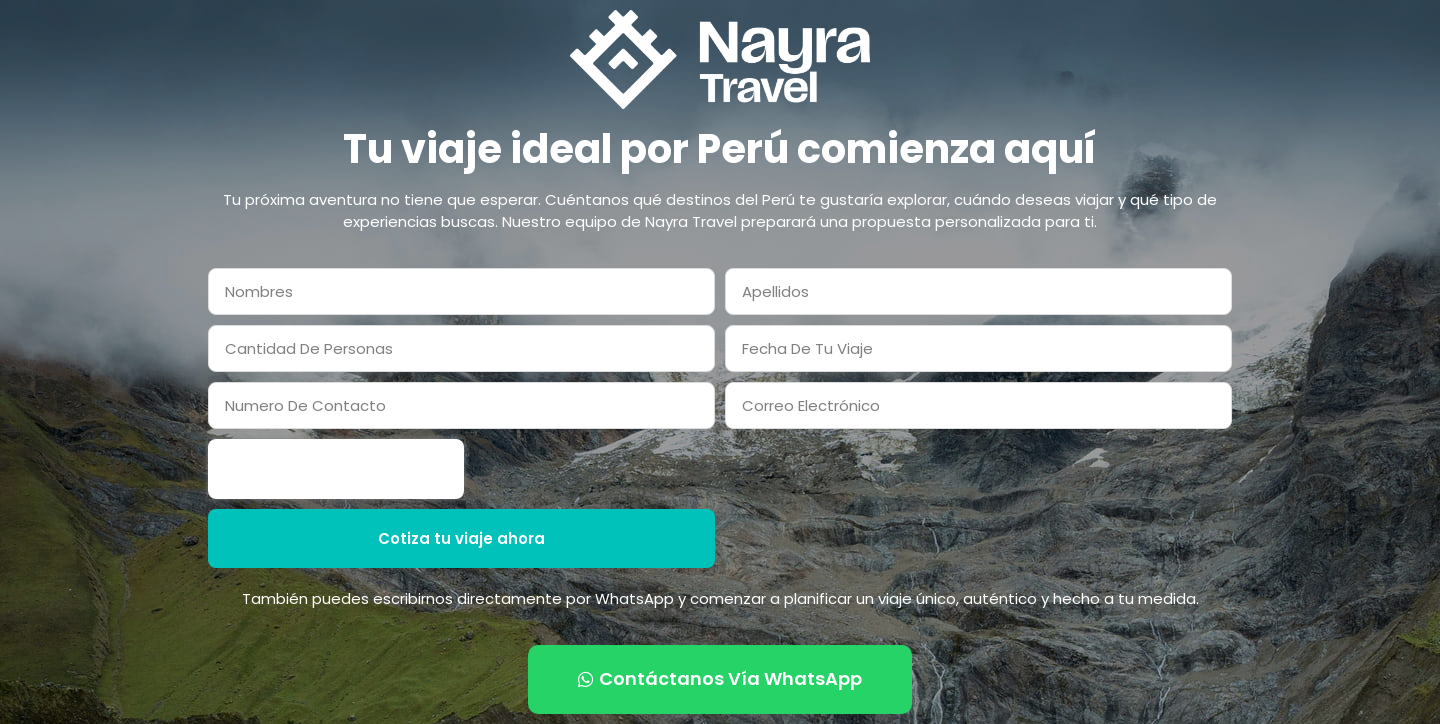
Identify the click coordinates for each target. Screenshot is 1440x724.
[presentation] (336, 469)
